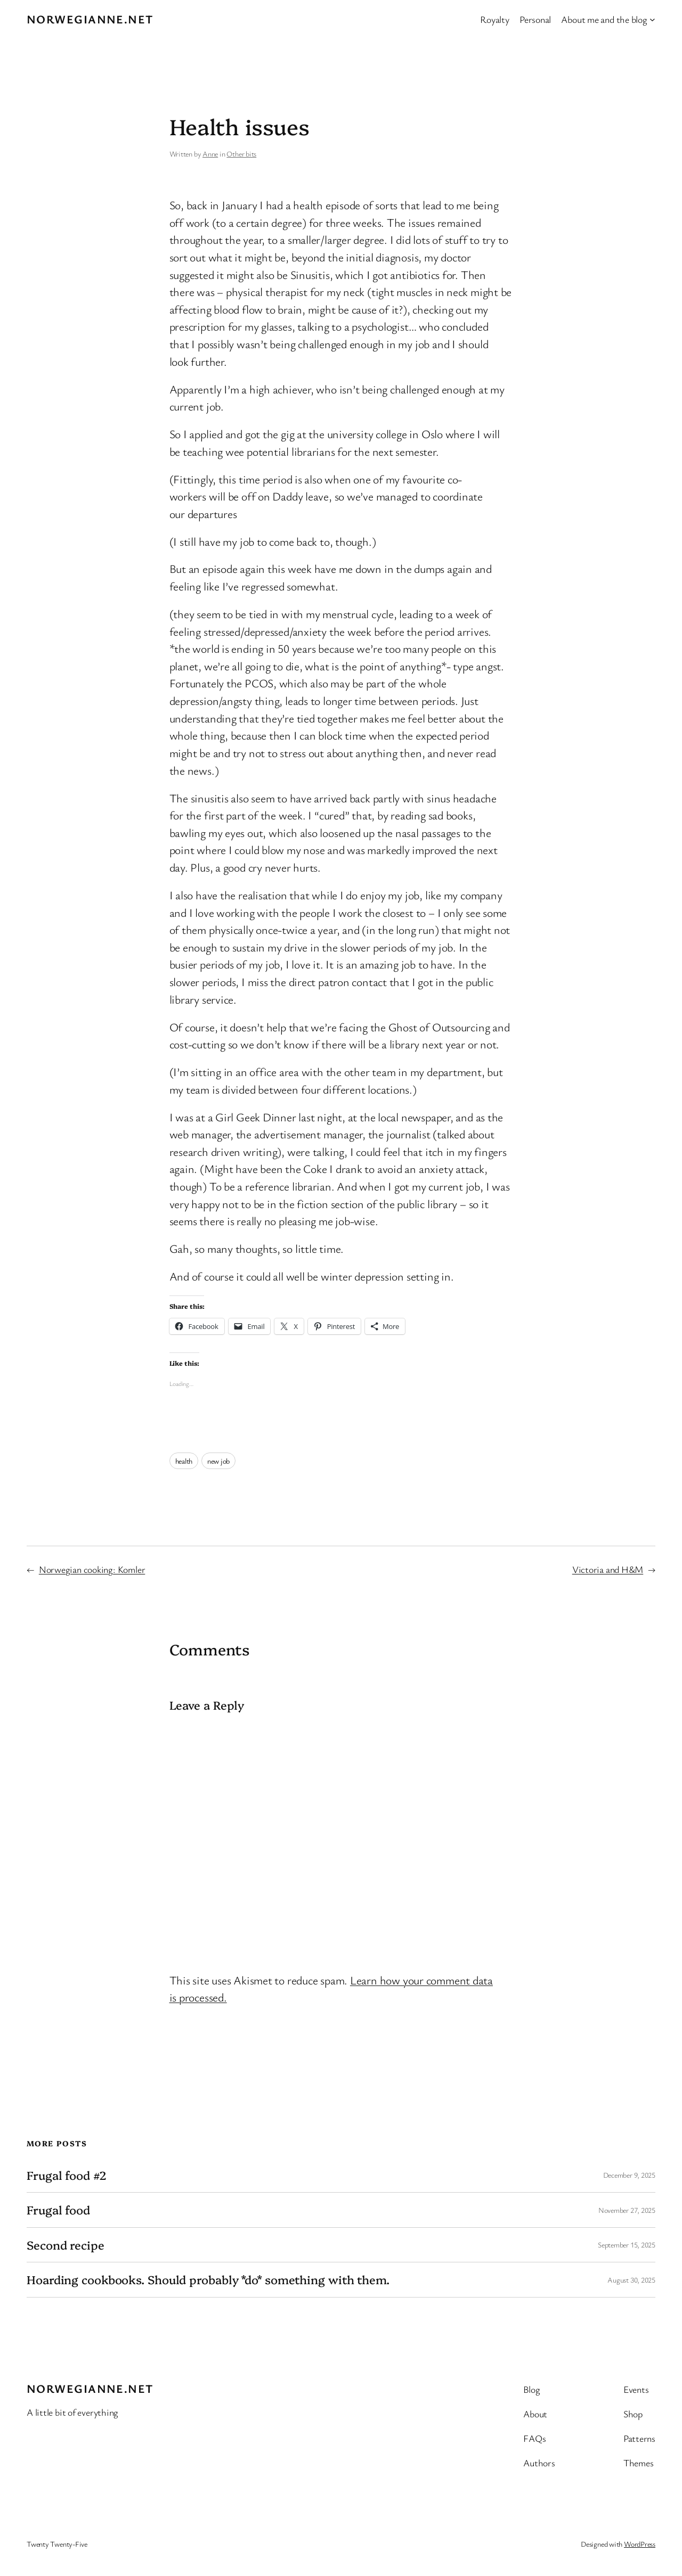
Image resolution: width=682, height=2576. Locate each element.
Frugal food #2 (67, 2175)
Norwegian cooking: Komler (92, 1569)
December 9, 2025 (629, 2175)
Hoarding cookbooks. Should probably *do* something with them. (208, 2279)
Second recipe (65, 2244)
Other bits (241, 154)
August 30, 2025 (631, 2280)
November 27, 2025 (626, 2210)
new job (218, 1461)
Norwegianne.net (90, 19)
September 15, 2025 (626, 2244)
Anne (210, 154)
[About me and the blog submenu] (652, 19)
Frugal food (58, 2209)
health (184, 1461)
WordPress (639, 2544)
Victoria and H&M (607, 1569)
